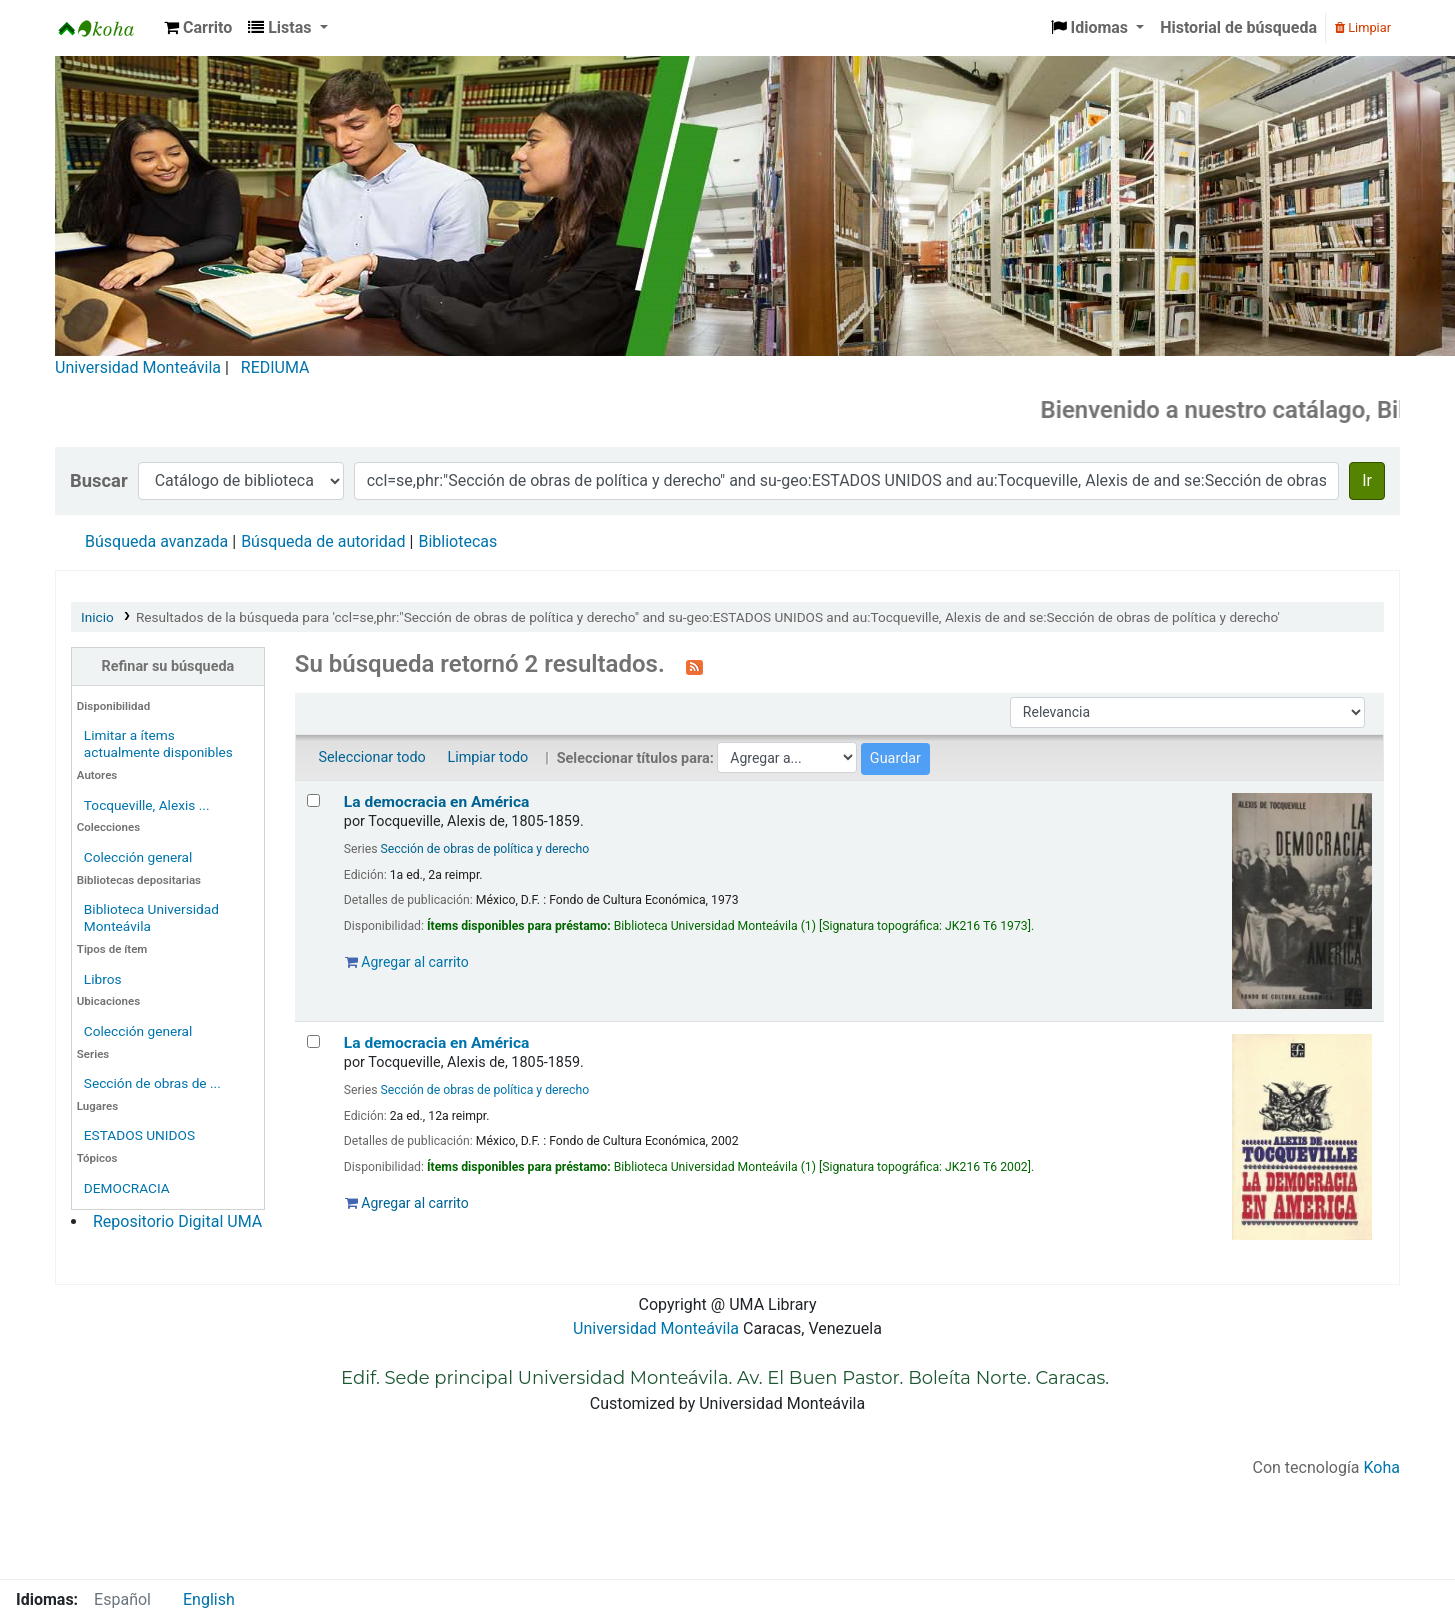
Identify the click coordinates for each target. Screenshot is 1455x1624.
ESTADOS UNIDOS (139, 1135)
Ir (1367, 480)
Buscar (99, 480)
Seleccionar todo (371, 757)
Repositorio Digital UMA (177, 1221)
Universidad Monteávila (138, 367)
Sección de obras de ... (152, 1083)
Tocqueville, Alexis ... (147, 805)
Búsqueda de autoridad (323, 541)
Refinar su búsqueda (168, 666)
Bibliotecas (457, 541)
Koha (1382, 1467)
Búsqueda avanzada (156, 541)
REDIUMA (275, 367)
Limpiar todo (487, 757)
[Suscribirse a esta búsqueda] (694, 666)
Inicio (97, 617)
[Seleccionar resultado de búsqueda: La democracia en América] (313, 800)
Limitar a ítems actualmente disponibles (158, 743)
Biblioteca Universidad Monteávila (106, 28)
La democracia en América (437, 802)
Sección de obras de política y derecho (485, 849)
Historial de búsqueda (1238, 27)
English (209, 1599)
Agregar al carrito (407, 962)
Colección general (138, 857)
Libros (103, 979)
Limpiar (1363, 27)
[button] (198, 28)
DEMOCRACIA (127, 1188)
